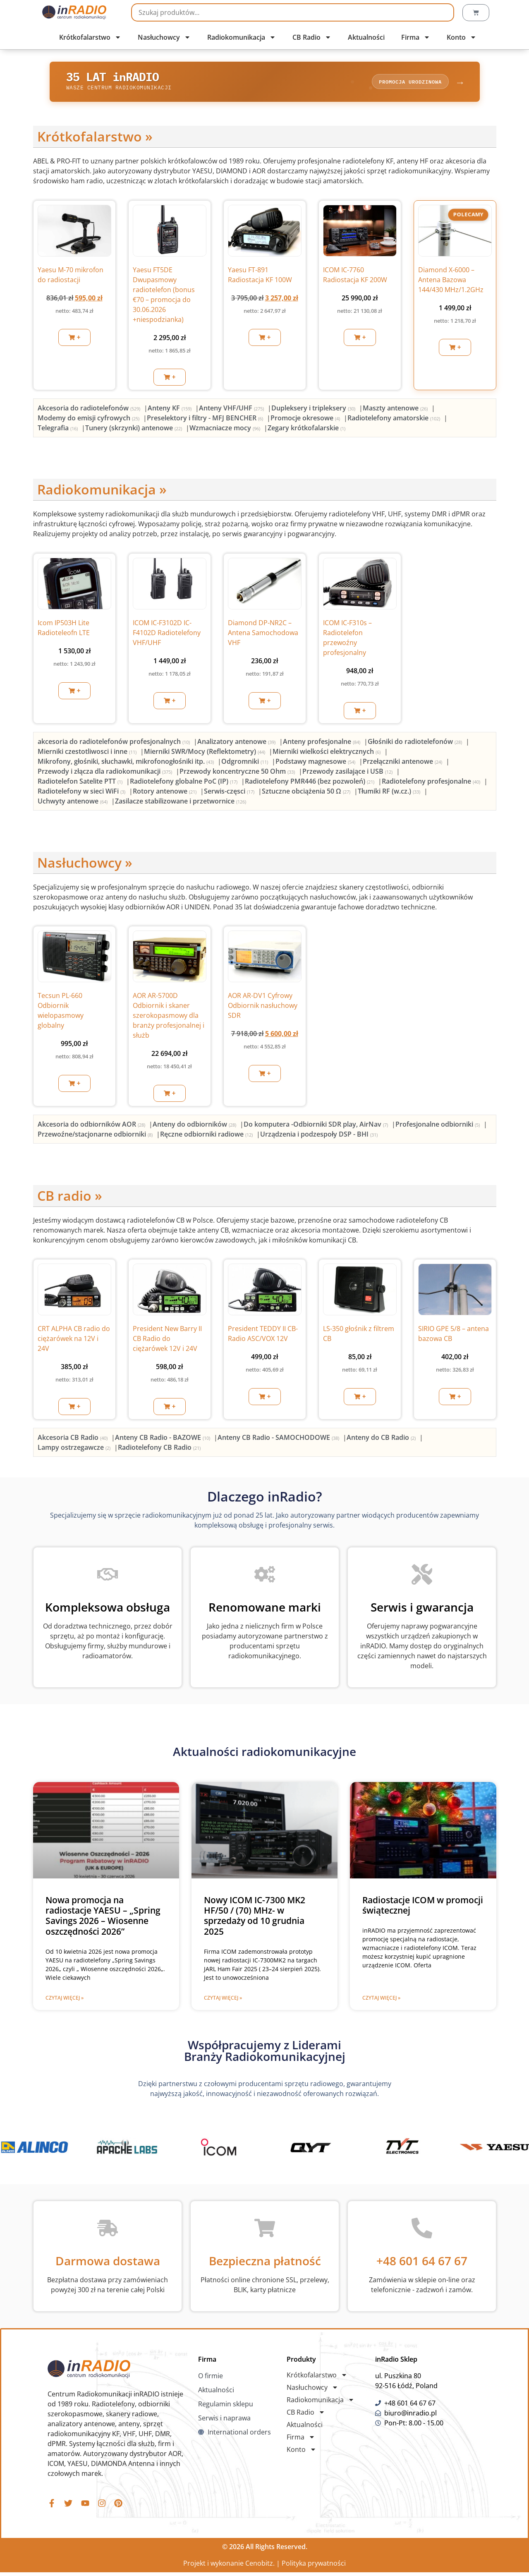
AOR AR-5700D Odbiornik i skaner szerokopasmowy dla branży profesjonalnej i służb (168, 1017)
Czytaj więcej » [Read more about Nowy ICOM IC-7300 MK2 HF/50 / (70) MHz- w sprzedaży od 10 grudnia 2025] (223, 2000)
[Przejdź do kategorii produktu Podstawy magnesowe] (316, 763)
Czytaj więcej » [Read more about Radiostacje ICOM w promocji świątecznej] (381, 2000)
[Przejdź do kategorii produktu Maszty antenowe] (396, 410)
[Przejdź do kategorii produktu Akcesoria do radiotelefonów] (90, 410)
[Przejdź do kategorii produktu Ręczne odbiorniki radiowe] (207, 1136)
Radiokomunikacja (241, 37)
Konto (461, 37)
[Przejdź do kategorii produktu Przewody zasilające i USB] (348, 773)
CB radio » (69, 1197)
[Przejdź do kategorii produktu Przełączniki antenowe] (403, 763)
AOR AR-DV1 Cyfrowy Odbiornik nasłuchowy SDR (262, 1007)
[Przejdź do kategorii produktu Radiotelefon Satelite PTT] (81, 783)
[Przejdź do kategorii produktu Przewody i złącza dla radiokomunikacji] (106, 773)
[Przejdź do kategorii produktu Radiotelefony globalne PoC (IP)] (184, 783)
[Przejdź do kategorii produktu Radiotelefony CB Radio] (159, 1450)
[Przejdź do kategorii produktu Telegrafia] (58, 430)
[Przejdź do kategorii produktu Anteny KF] (170, 410)
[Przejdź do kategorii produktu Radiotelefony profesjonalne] (432, 783)
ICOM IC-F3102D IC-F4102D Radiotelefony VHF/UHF (167, 635)
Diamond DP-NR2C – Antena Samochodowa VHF (263, 635)
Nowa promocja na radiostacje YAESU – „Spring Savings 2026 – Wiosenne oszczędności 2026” (102, 1918)
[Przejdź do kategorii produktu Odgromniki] (245, 763)
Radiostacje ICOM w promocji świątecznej (422, 1908)
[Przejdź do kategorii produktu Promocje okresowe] (306, 420)
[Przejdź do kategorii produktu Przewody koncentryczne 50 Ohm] (238, 773)
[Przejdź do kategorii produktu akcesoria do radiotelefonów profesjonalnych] (114, 743)
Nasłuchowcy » (84, 864)
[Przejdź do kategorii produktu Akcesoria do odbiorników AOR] (92, 1126)
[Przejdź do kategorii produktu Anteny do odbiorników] (195, 1126)
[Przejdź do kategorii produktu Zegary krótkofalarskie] (306, 430)
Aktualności (366, 37)
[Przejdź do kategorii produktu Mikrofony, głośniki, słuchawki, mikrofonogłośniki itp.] (126, 763)
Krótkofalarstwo (90, 37)
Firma (415, 37)
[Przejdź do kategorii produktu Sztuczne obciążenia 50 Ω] (307, 793)
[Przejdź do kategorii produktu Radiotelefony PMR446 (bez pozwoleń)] (310, 783)
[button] (74, 339)
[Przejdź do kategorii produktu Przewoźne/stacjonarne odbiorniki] (96, 1136)
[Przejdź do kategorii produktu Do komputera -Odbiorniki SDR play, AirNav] (317, 1126)
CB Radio (311, 37)
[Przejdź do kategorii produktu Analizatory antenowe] (237, 743)
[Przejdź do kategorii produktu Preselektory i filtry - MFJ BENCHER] (206, 420)
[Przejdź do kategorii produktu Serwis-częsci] (230, 793)
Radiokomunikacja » (102, 492)
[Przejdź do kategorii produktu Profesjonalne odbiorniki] (438, 1126)
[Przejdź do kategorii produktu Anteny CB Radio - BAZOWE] (163, 1440)
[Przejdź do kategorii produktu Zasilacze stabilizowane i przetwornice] (180, 803)
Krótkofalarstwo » (95, 139)
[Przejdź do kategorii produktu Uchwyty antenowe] (73, 803)
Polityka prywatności (314, 2566)
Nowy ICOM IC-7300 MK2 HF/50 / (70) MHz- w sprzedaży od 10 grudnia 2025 (254, 1918)
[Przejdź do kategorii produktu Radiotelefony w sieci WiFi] (82, 793)
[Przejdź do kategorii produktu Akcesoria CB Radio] (73, 1440)
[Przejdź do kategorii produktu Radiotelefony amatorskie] (394, 420)
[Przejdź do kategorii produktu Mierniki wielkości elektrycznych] (327, 753)
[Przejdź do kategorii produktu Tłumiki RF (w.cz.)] (390, 793)
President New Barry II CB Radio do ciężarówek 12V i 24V (167, 1340)
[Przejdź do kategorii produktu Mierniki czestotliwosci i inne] (88, 753)
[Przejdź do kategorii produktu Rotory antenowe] (165, 793)
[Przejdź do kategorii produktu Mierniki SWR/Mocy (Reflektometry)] (205, 753)
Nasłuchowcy (164, 37)
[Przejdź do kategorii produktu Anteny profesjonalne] (322, 743)
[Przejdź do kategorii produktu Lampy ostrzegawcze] (75, 1450)
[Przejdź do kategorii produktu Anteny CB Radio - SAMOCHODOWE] (279, 1440)
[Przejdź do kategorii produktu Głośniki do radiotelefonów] (416, 743)
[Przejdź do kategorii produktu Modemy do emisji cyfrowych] (89, 420)
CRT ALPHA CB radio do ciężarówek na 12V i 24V (74, 1340)
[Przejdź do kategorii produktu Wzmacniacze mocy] (225, 430)
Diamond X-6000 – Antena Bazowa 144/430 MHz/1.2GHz (451, 282)
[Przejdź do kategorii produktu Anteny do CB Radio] (382, 1440)
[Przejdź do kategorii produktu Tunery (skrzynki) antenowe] (134, 430)
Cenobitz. (260, 2566)
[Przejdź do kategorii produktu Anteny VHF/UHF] (232, 410)
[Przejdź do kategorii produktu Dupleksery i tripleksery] (314, 410)
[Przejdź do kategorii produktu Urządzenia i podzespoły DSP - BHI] (319, 1136)
